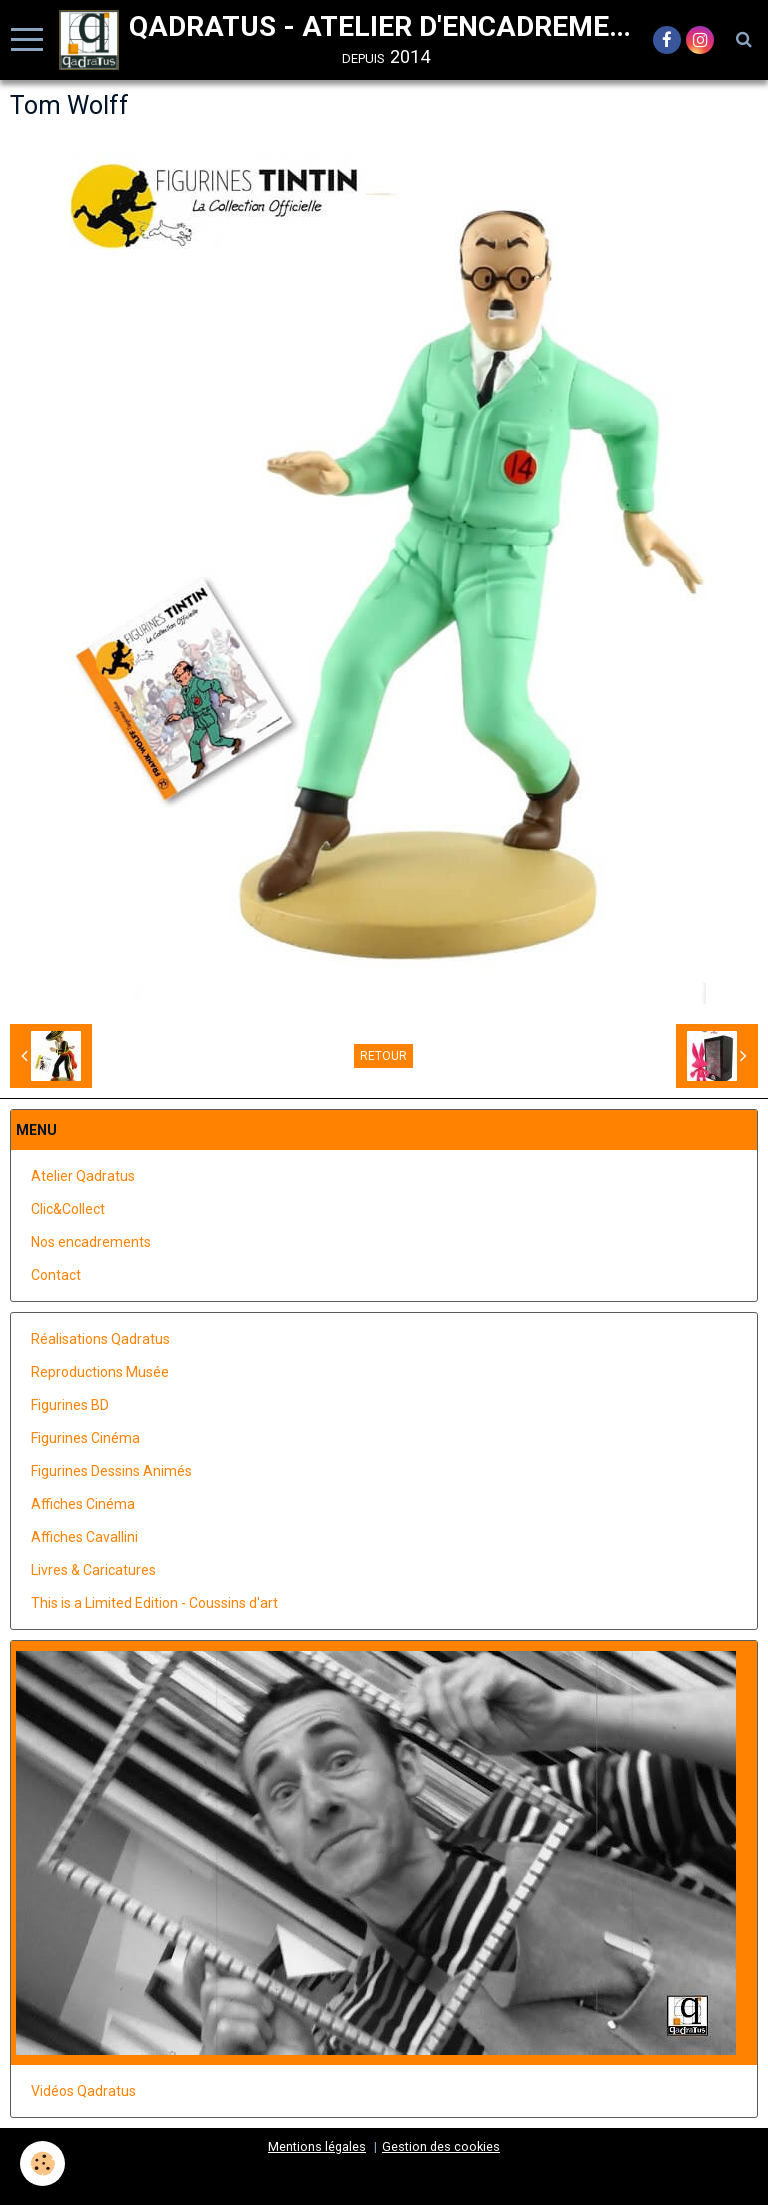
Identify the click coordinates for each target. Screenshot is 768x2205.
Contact (56, 1275)
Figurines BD (70, 1405)
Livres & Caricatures (93, 1570)
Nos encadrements (91, 1242)
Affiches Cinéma (83, 1504)
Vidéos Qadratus (83, 2091)
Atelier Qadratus (83, 1176)
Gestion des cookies (441, 2146)
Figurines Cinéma (85, 1438)
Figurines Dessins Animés (111, 1471)
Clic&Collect (68, 1209)
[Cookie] (42, 2163)
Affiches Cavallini (84, 1537)
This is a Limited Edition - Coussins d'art (154, 1603)
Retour (383, 1056)
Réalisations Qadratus (100, 1339)
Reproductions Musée (100, 1372)
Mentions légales (317, 2146)
